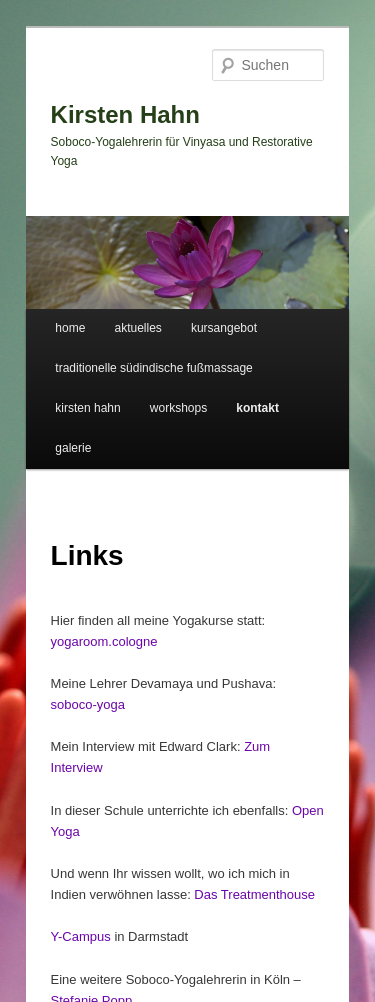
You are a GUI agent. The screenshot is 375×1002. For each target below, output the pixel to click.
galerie (73, 448)
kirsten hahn (87, 408)
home (70, 328)
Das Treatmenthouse (254, 894)
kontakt (257, 408)
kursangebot (224, 328)
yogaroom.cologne (104, 641)
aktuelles (137, 328)
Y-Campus (81, 936)
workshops (178, 408)
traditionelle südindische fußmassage (153, 368)
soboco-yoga (88, 704)
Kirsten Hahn (125, 114)
